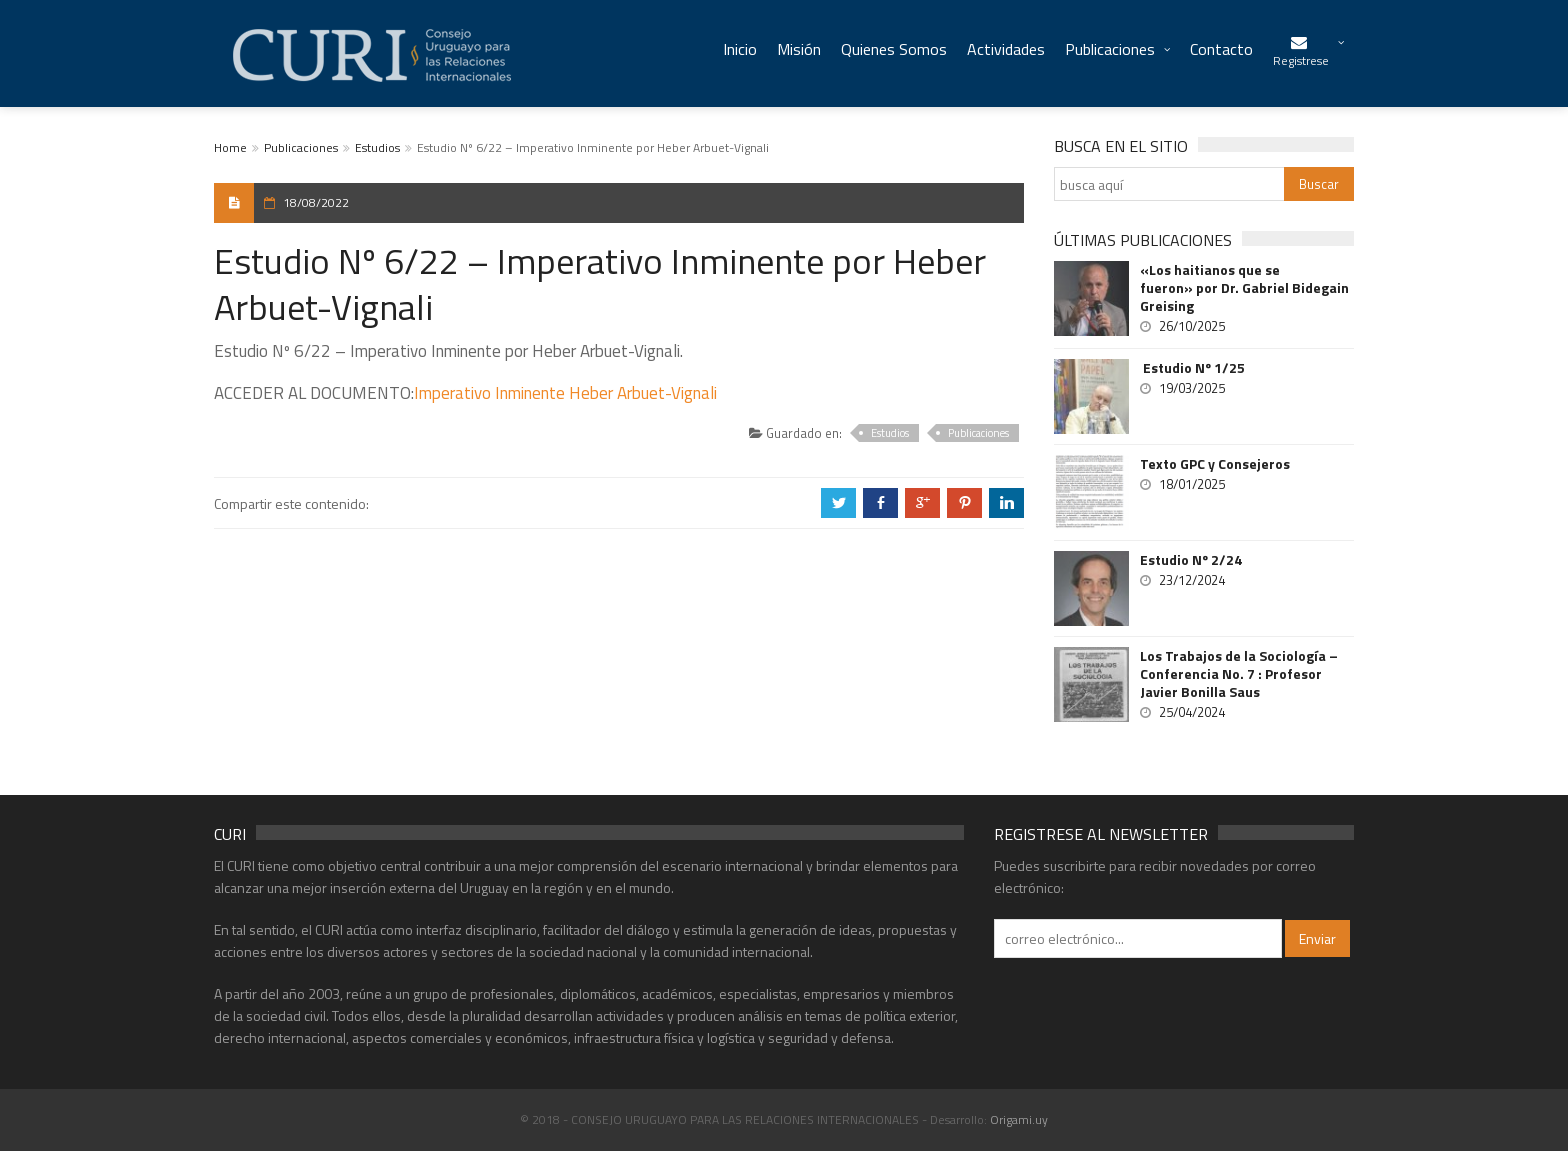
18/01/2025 (1192, 484)
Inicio (740, 49)
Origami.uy (1019, 1119)
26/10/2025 (1192, 326)
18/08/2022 (316, 202)
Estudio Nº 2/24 (1191, 560)
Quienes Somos (894, 49)
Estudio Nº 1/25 (1192, 368)
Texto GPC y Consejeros (1215, 464)
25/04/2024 (1192, 712)
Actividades (1006, 49)
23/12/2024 (1192, 580)
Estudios (377, 147)
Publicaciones (1110, 49)
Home (230, 147)
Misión (799, 49)
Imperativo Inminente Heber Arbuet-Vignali (565, 393)
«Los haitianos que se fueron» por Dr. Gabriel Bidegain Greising (1244, 288)
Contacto (1221, 49)
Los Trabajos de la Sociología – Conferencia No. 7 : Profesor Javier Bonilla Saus (1239, 674)
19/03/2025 (1192, 388)
